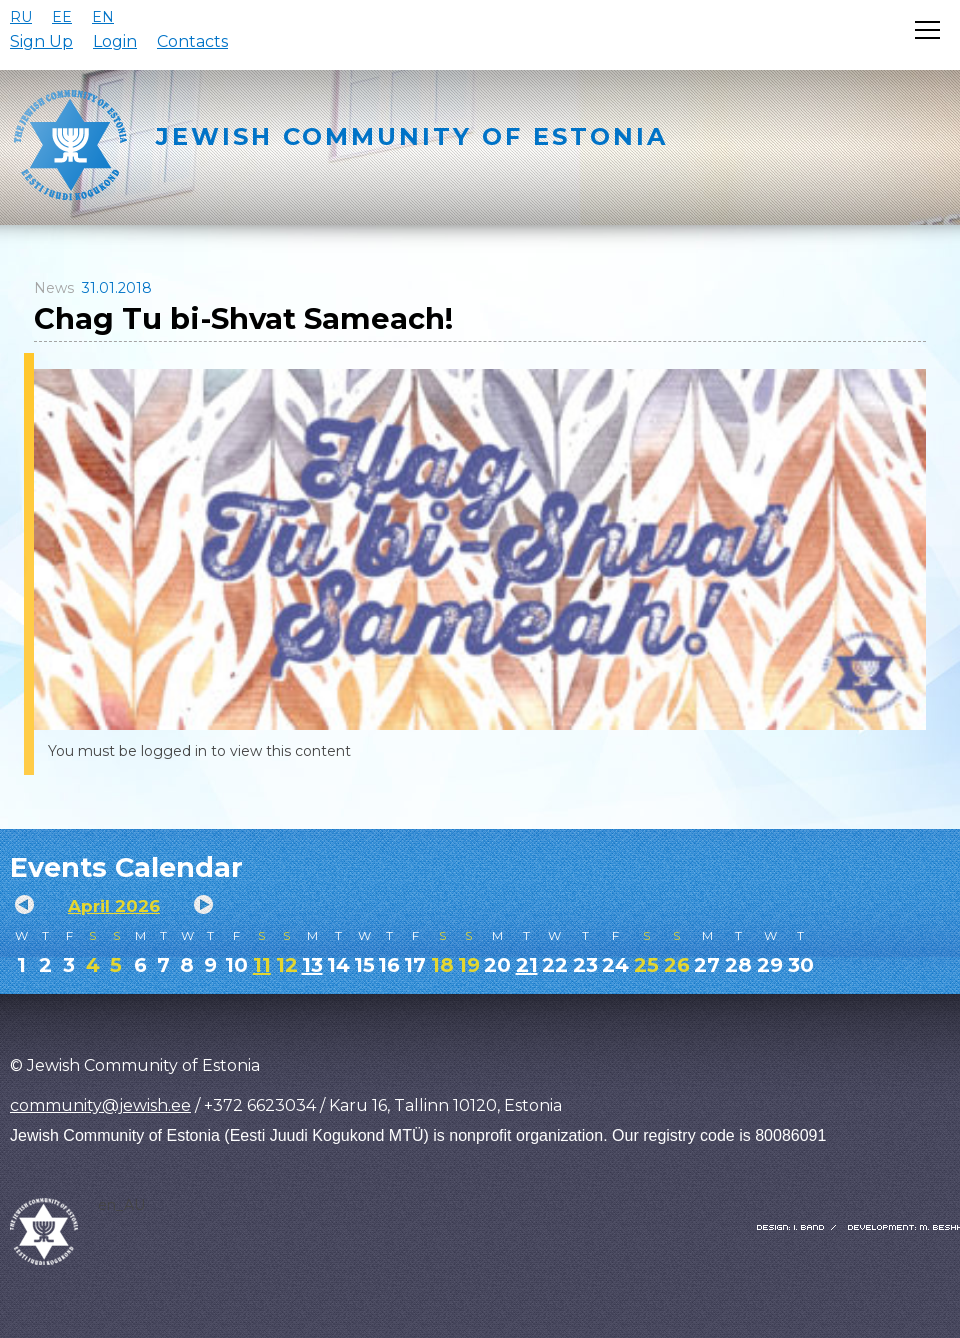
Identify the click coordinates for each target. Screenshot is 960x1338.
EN (103, 17)
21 (527, 965)
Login (115, 41)
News (54, 288)
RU (21, 17)
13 (312, 965)
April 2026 (114, 906)
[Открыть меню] (927, 30)
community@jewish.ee (100, 1105)
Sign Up (41, 41)
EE (62, 17)
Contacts (192, 41)
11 (262, 965)
